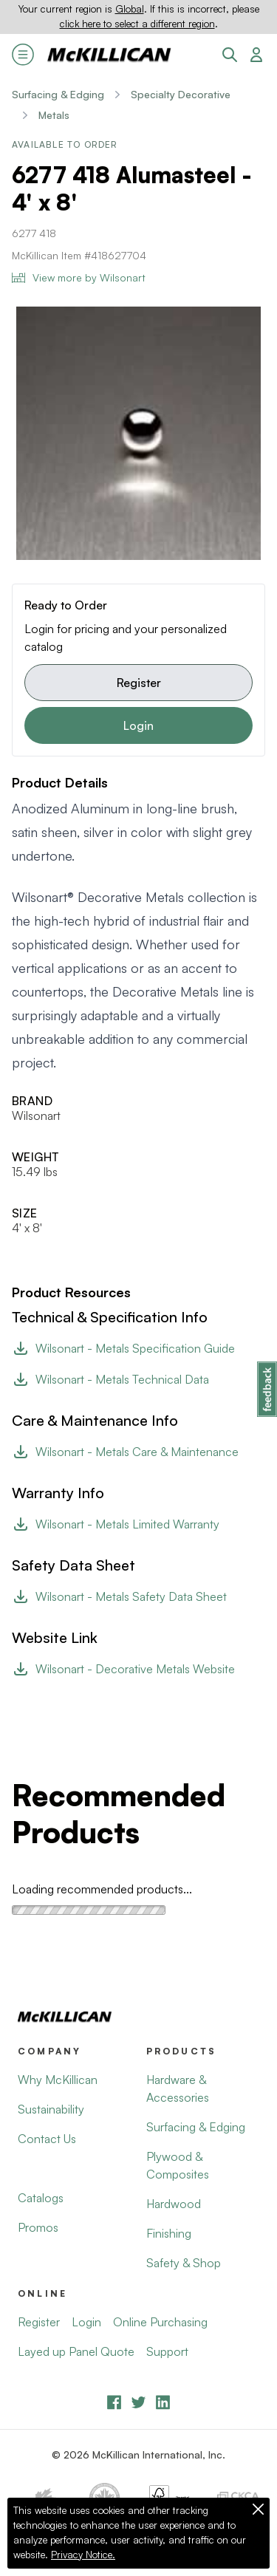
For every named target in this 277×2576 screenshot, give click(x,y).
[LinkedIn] (163, 2402)
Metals (53, 115)
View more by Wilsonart (79, 277)
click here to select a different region (137, 24)
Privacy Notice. (83, 2554)
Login (138, 725)
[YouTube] (138, 2402)
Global (129, 9)
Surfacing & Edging (58, 94)
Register (139, 682)
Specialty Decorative (180, 94)
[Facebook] (114, 2402)
